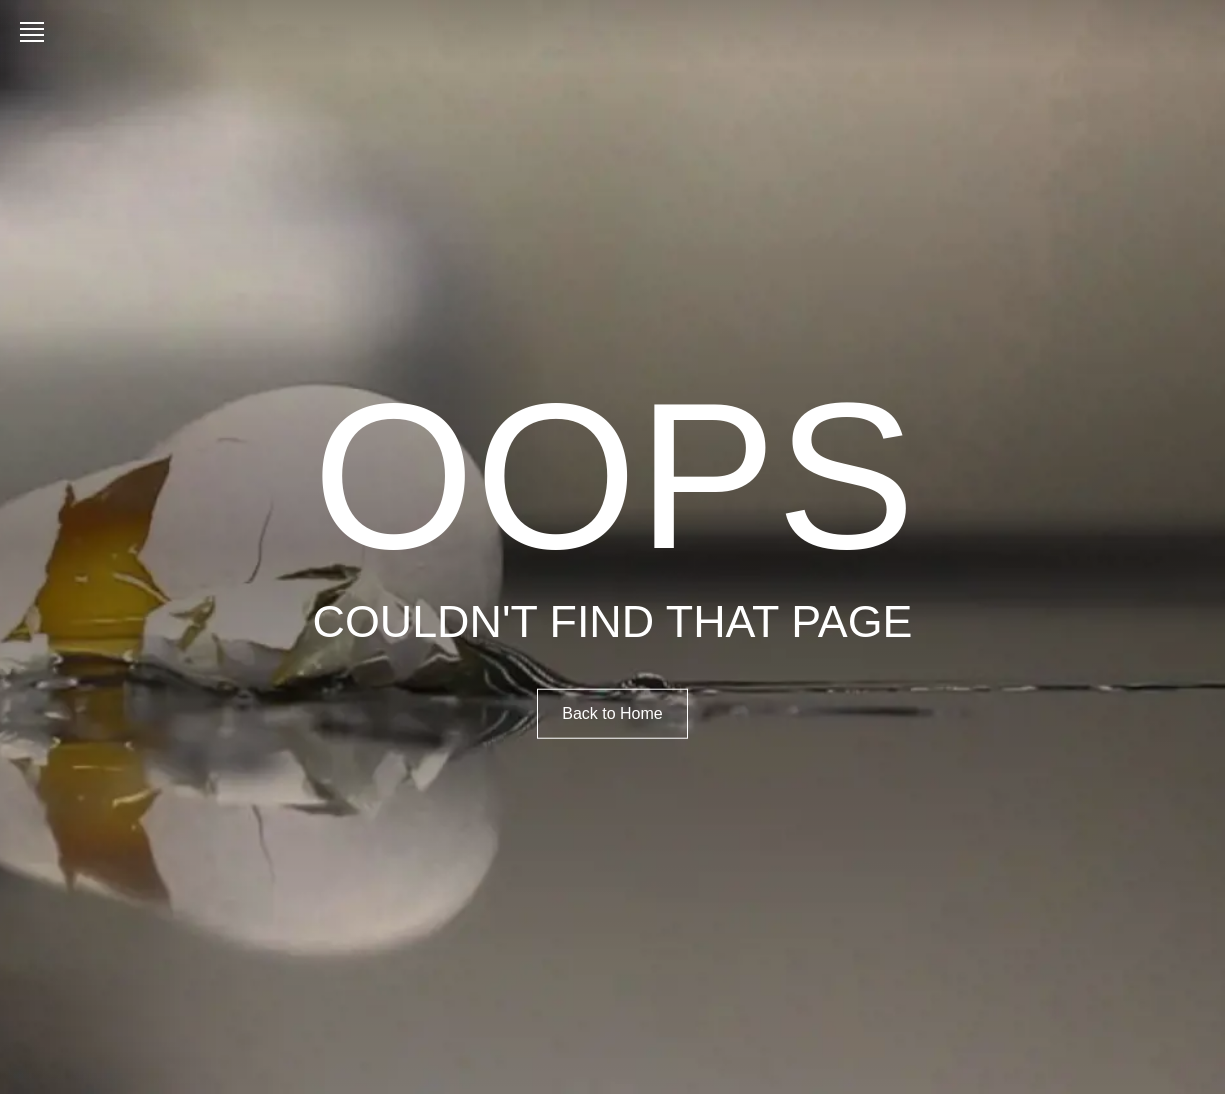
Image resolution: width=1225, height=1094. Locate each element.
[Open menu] (36, 32)
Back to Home (612, 712)
